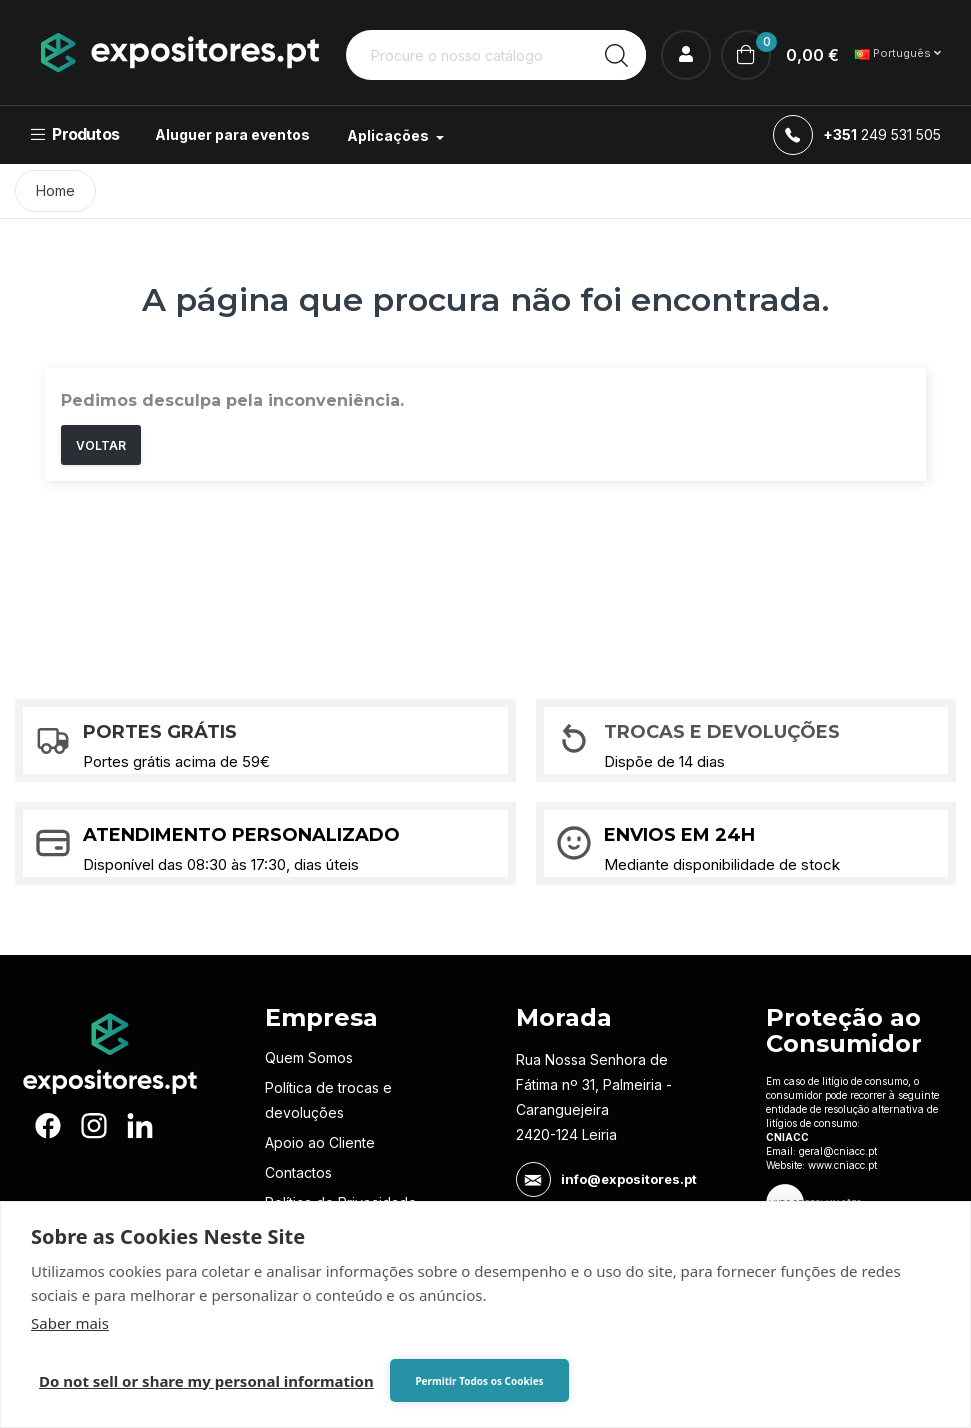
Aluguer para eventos (232, 134)
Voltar (101, 445)
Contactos (298, 1172)
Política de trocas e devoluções (328, 1100)
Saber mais (70, 1323)
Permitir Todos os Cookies (479, 1381)
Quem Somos (309, 1057)
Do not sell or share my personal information (206, 1381)
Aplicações (389, 135)
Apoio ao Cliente (320, 1142)
